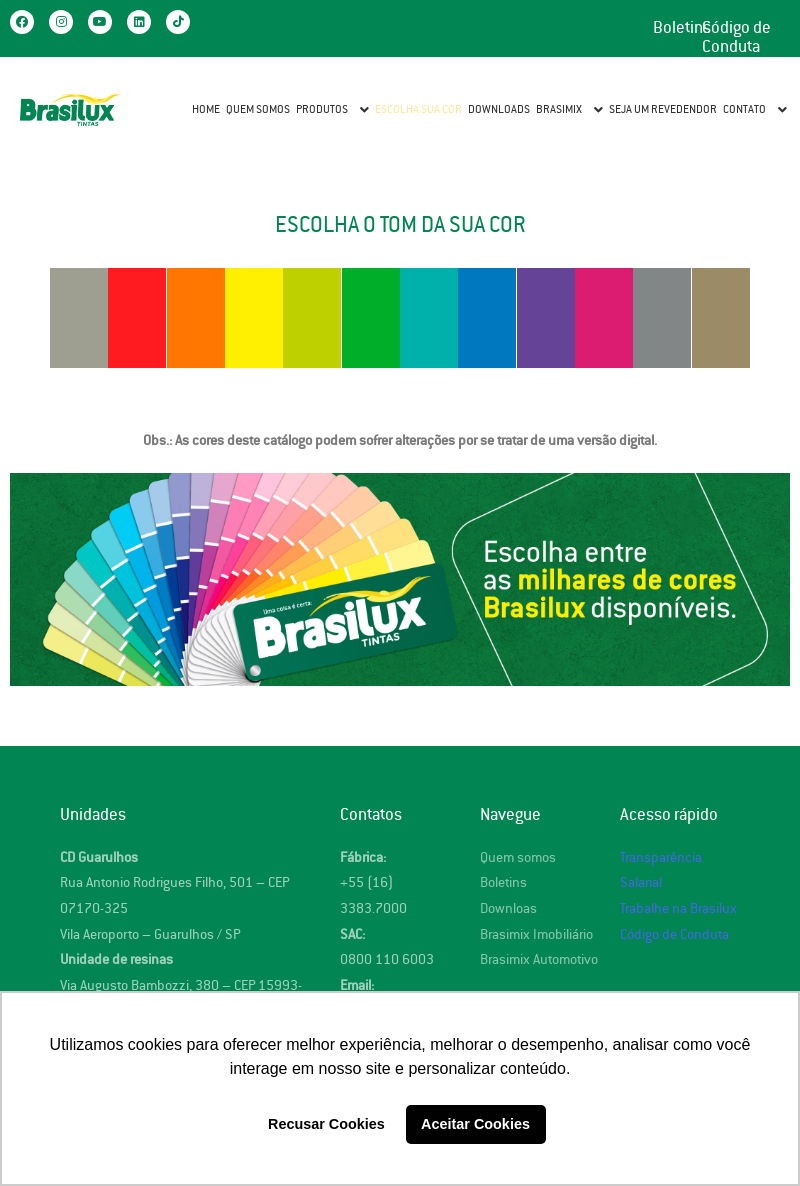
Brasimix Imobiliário (536, 934)
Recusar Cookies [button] (326, 1124)
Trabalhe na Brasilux (678, 908)
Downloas (508, 908)
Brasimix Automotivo (539, 959)
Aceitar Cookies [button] (475, 1124)
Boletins (682, 28)
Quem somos (518, 857)
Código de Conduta (736, 37)
